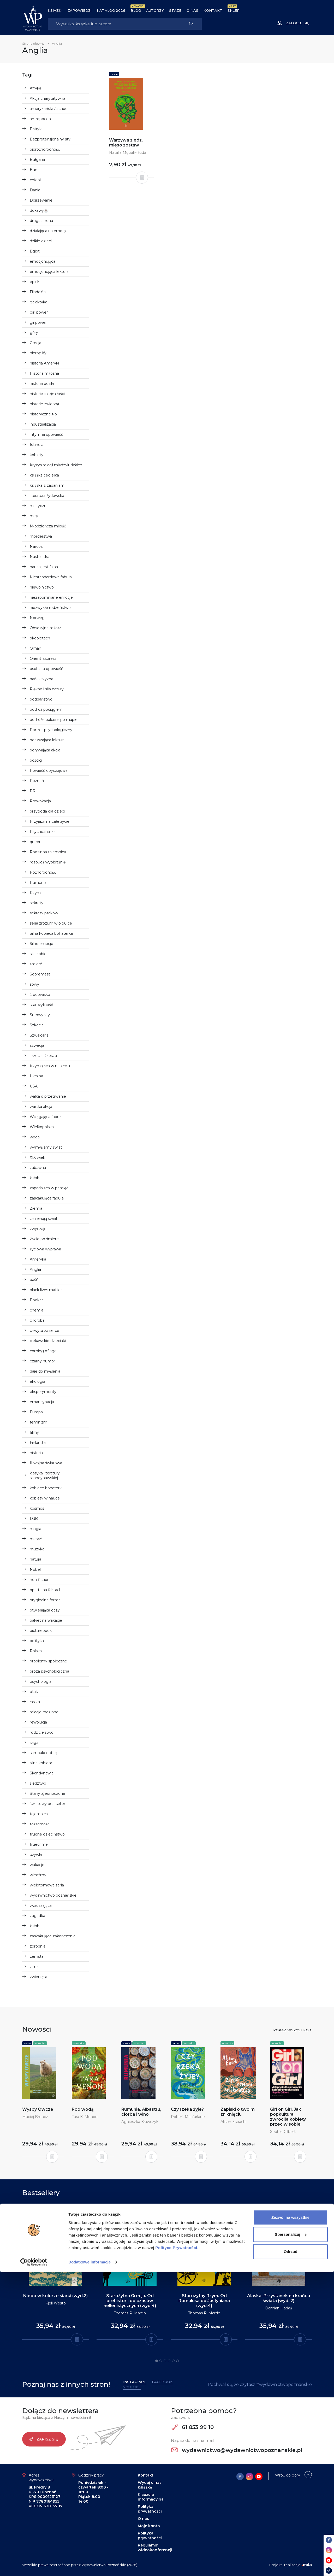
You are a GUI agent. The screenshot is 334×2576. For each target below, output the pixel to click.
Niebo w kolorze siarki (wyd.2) (55, 2295)
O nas (192, 10)
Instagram (134, 2382)
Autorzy (155, 10)
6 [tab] (177, 2361)
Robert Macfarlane (188, 2116)
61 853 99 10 (192, 2427)
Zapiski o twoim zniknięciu (237, 2112)
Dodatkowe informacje (89, 2565)
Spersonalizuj (291, 2538)
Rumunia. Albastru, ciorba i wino (141, 2112)
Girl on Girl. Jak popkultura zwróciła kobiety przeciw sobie (288, 2117)
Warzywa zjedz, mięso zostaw (126, 143)
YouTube (132, 2387)
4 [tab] (169, 2361)
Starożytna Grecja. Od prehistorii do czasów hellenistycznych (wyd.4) (130, 2300)
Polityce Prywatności (176, 2551)
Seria (114, 74)
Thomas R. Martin (130, 2313)
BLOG (135, 10)
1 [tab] (156, 2361)
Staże (175, 10)
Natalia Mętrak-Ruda (127, 152)
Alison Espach (233, 2121)
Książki (55, 10)
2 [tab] (160, 2361)
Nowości (40, 2043)
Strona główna (33, 43)
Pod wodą (83, 2109)
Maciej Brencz (35, 2116)
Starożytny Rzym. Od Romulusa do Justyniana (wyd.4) (204, 2300)
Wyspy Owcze (37, 2109)
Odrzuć (290, 2555)
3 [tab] (165, 2361)
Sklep (234, 10)
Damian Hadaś (278, 2308)
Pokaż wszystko (291, 2030)
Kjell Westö (55, 2303)
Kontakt (213, 10)
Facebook (162, 2382)
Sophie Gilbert (283, 2131)
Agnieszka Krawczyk (139, 2121)
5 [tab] (173, 2361)
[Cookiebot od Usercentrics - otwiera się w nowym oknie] (34, 2566)
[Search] (114, 24)
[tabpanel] (55, 2272)
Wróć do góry (287, 2475)
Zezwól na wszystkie (290, 2521)
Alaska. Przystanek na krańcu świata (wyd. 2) (278, 2298)
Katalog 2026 (111, 10)
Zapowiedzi (80, 10)
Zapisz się (43, 2439)
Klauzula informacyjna (151, 2497)
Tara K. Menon (85, 2116)
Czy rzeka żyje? (187, 2109)
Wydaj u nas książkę (150, 2485)
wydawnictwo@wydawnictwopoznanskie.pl (236, 2450)
